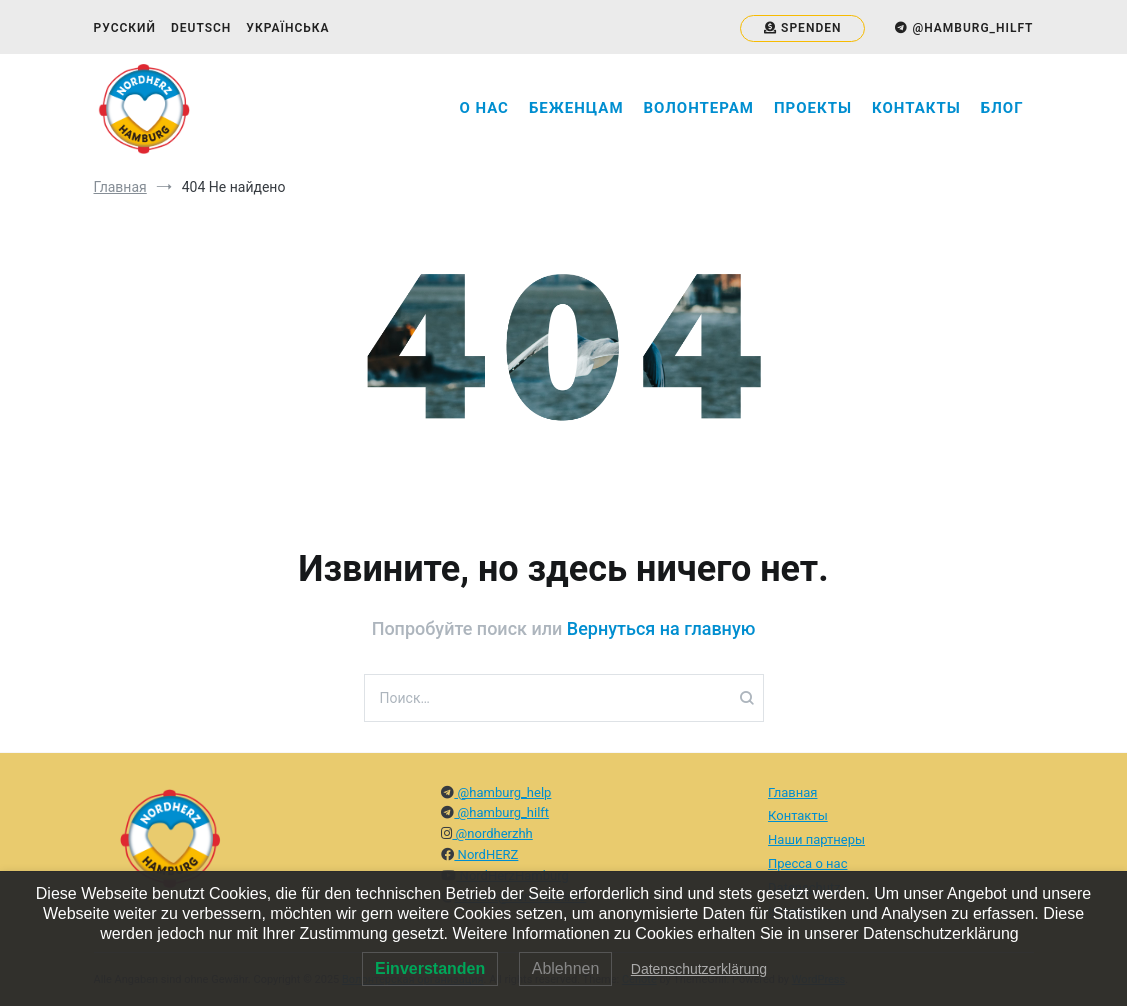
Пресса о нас (807, 863)
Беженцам (576, 108)
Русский (125, 28)
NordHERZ (486, 854)
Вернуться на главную (661, 628)
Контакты (916, 108)
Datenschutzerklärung (699, 969)
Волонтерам (699, 108)
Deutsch (201, 28)
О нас (484, 108)
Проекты (813, 108)
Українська (287, 28)
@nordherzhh (492, 833)
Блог (1002, 108)
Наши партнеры (816, 839)
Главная (792, 792)
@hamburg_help (502, 792)
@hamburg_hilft (501, 812)
